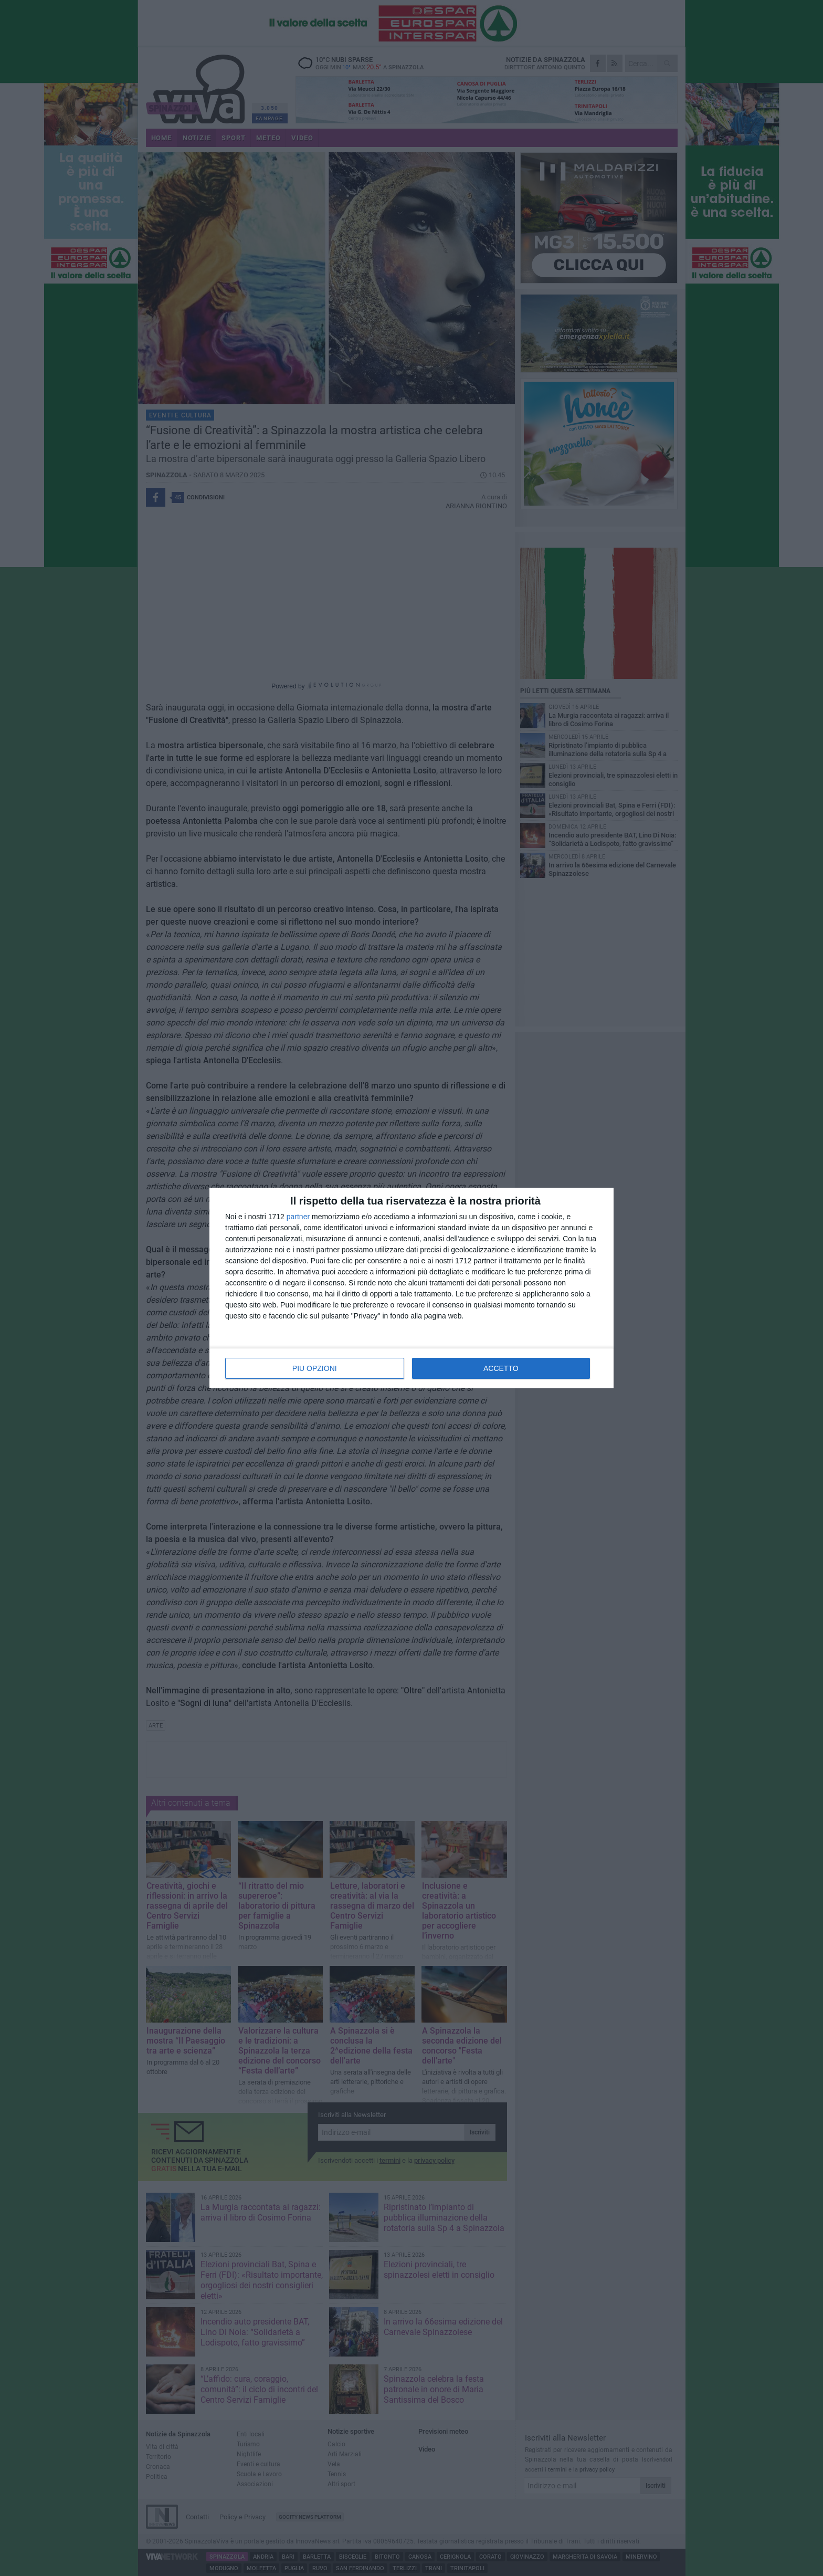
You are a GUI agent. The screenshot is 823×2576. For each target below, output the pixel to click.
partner (298, 1216)
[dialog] (411, 1288)
